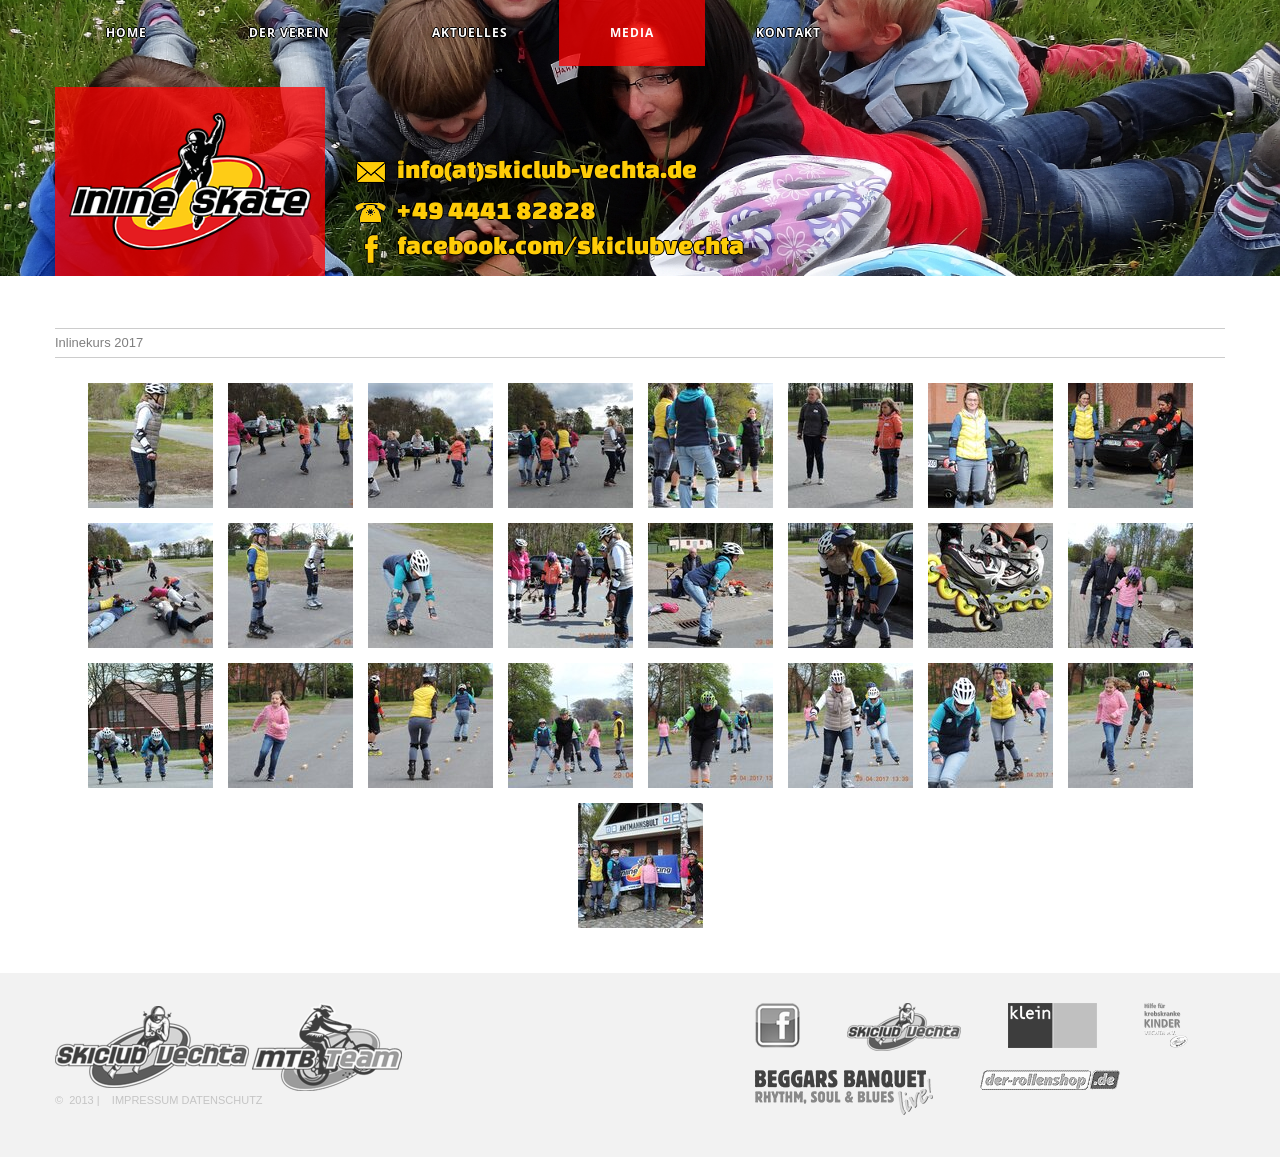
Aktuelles (470, 32)
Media (632, 32)
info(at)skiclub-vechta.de (547, 169)
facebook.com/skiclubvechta (570, 245)
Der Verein (289, 32)
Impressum (145, 1100)
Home (126, 32)
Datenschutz (222, 1100)
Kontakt (788, 32)
